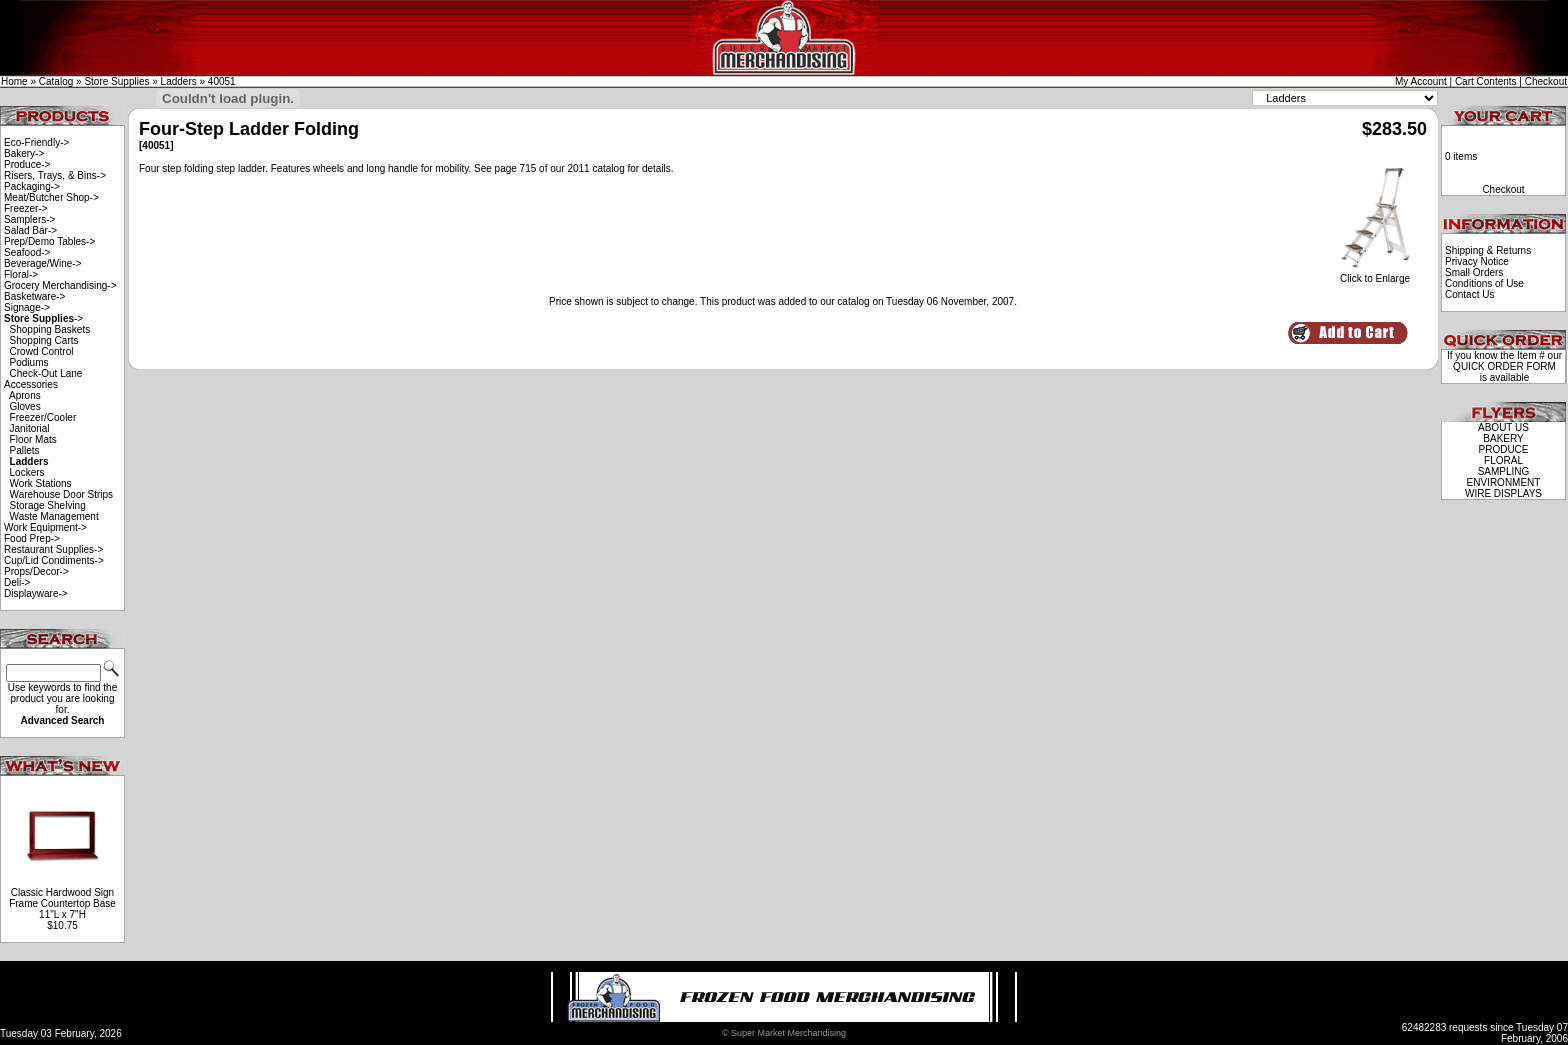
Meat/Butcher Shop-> (51, 197)
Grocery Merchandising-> (60, 285)
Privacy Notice (1477, 261)
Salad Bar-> (30, 230)
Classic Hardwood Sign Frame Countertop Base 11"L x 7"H (62, 903)
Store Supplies (116, 81)
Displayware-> (36, 593)
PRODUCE (1503, 449)
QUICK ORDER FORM (1504, 366)
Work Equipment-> (45, 527)
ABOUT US (1503, 427)
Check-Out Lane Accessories (43, 379)
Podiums (29, 362)
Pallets (25, 450)
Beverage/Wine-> (43, 263)
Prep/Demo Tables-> (49, 241)
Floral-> (21, 274)
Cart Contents (1486, 81)
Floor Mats (33, 439)
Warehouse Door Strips (62, 494)
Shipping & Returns (1488, 250)
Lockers (27, 472)
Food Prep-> (32, 538)
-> (43, 318)
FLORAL (1503, 460)
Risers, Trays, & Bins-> (55, 175)
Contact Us (1469, 294)
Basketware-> (34, 296)
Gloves (25, 406)
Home (14, 81)
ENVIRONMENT (1504, 482)
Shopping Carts (44, 340)
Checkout (1546, 81)
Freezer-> (26, 208)
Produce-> (27, 164)
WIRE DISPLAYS (1503, 493)
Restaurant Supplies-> (53, 549)
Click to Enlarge (1375, 274)
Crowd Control (42, 351)
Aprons (25, 395)
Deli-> (17, 582)
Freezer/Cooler (43, 417)
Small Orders (1474, 272)
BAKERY (1503, 438)
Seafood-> (27, 252)
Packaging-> (32, 186)
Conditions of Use (1484, 283)
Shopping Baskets (50, 329)
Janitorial (30, 428)
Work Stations (41, 483)
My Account (1421, 81)
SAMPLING (1504, 471)
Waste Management (54, 516)
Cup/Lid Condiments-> (54, 560)
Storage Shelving (48, 505)
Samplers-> (29, 219)
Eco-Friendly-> (36, 142)
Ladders (179, 81)
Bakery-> (24, 153)
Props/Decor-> (36, 571)
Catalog (56, 81)
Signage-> (27, 307)
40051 (222, 81)
